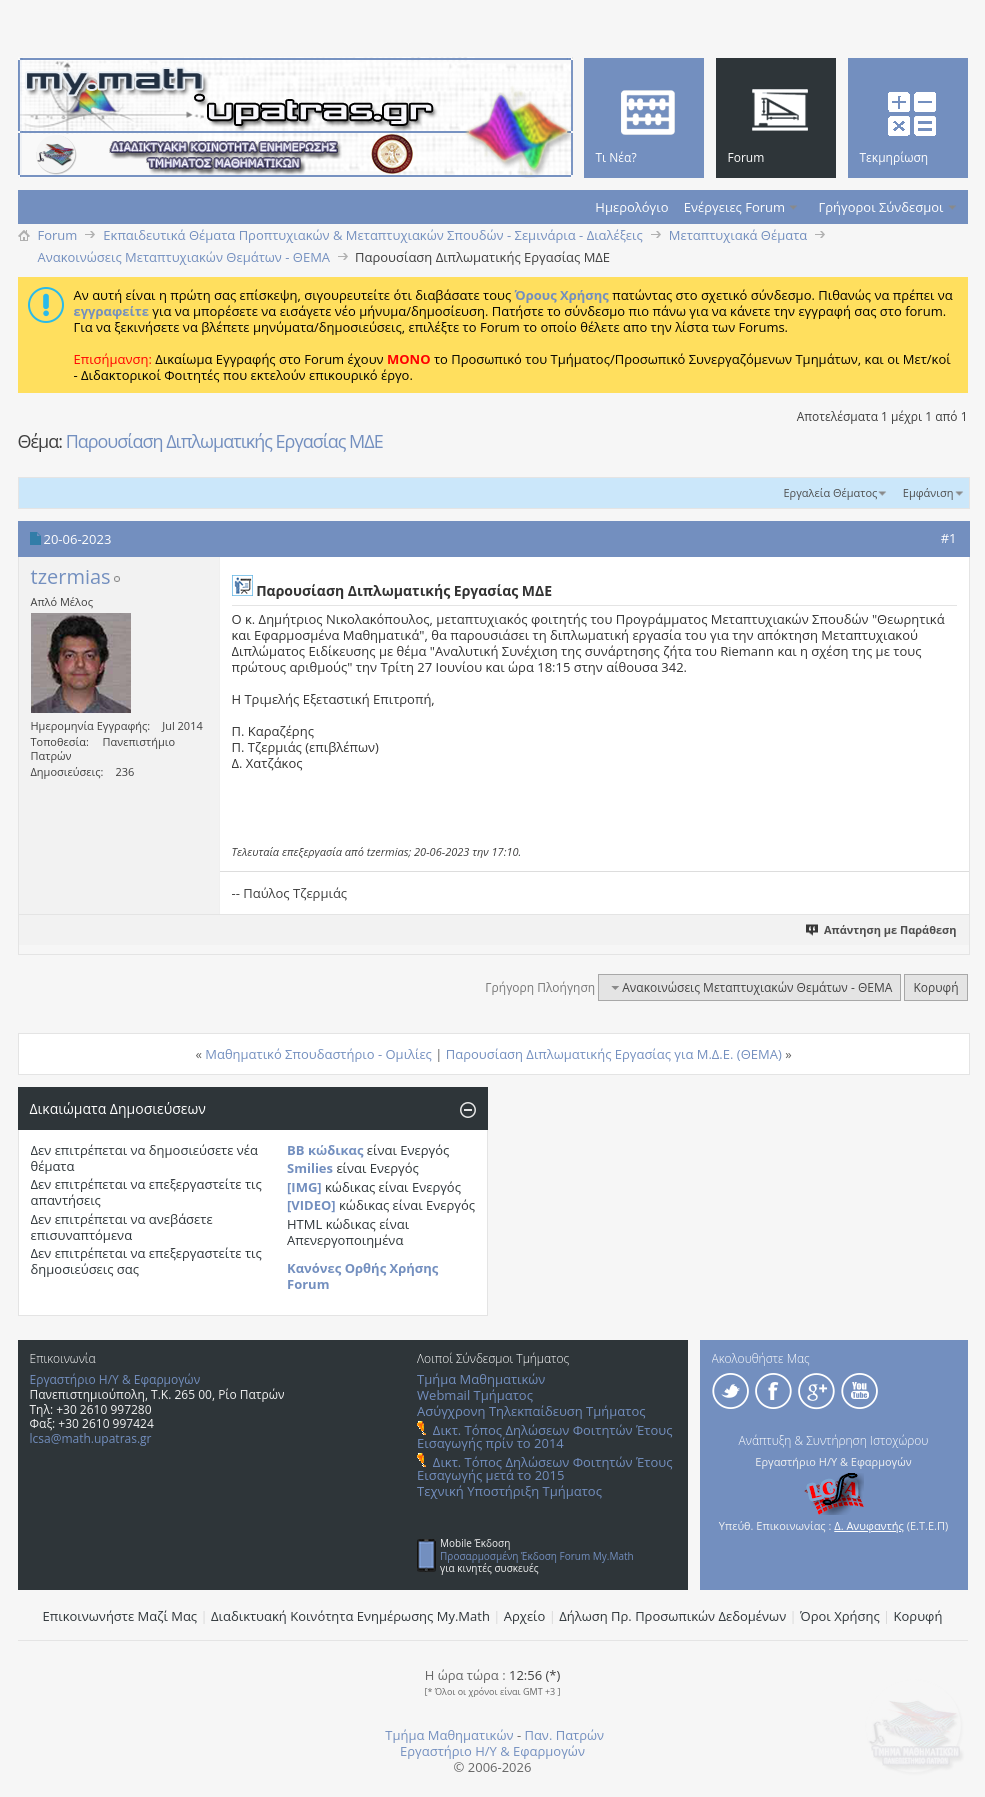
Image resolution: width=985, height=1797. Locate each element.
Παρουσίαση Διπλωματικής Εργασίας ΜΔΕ (224, 441)
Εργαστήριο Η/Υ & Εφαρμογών (115, 1379)
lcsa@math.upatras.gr (91, 1438)
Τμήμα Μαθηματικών (481, 1379)
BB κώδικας (325, 1150)
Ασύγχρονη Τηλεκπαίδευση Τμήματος (531, 1411)
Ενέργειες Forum (734, 207)
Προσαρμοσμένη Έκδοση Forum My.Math (537, 1556)
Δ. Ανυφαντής (869, 1525)
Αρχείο (525, 1616)
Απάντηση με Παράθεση (881, 929)
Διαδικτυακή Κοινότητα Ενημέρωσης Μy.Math (350, 1616)
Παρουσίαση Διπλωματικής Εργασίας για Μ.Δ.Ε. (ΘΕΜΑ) (614, 1054)
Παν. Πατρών (564, 1735)
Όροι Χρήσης (840, 1616)
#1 (949, 538)
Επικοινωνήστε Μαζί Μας (120, 1616)
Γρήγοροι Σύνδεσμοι (881, 207)
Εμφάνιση (928, 492)
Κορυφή (935, 987)
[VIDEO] (311, 1205)
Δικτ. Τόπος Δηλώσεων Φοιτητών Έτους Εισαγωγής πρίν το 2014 (544, 1436)
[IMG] (304, 1187)
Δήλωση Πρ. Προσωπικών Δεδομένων (672, 1616)
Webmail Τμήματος (475, 1395)
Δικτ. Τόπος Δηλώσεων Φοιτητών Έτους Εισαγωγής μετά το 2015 (544, 1468)
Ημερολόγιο (631, 207)
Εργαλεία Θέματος (830, 492)
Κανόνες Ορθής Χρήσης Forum (362, 1276)
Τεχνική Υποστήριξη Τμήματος (509, 1491)
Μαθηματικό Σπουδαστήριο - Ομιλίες (318, 1054)
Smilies (310, 1168)
